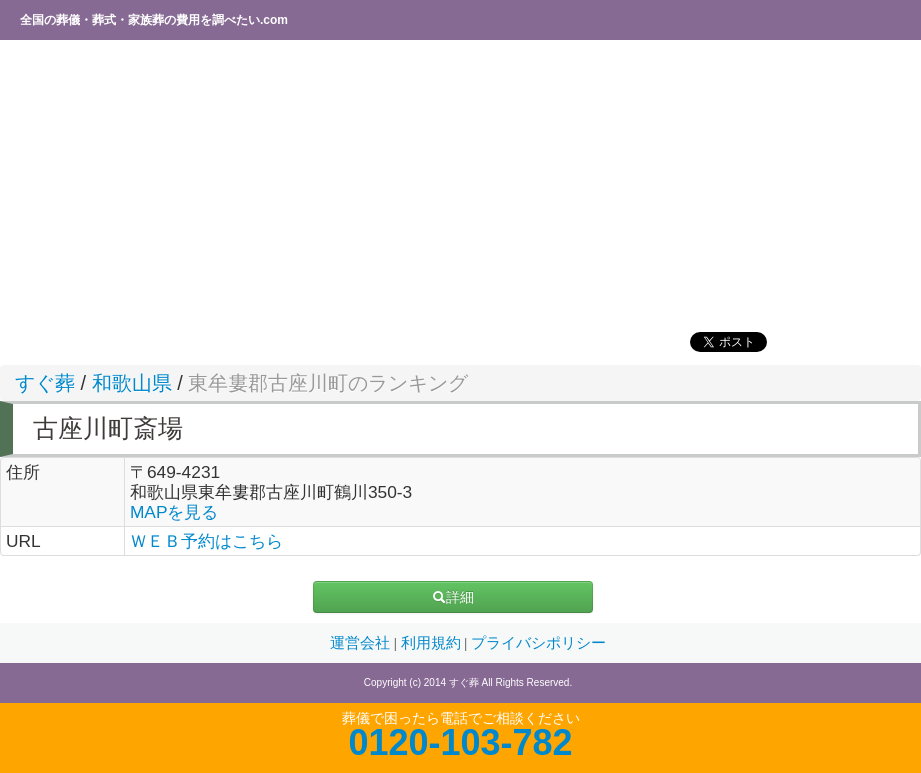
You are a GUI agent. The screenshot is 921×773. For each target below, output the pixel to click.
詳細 (453, 597)
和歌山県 (132, 383)
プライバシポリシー (538, 643)
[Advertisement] (460, 185)
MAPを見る (174, 512)
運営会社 (362, 643)
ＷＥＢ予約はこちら (206, 541)
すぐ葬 (45, 383)
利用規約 (433, 643)
